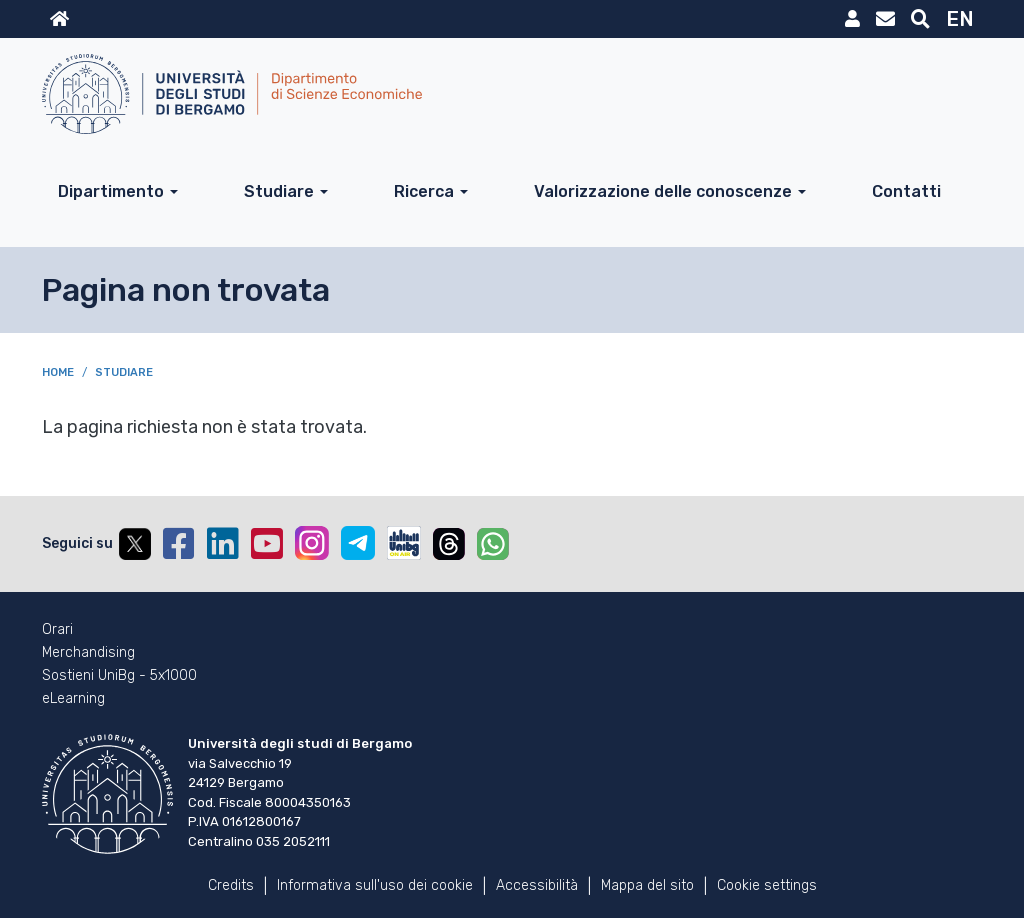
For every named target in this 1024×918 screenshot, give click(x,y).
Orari (57, 630)
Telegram (358, 543)
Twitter (135, 544)
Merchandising (88, 653)
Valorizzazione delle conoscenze (663, 191)
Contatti (906, 191)
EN (960, 19)
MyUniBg (852, 19)
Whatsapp (493, 544)
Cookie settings (767, 885)
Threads (449, 544)
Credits (231, 885)
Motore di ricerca (920, 19)
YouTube (267, 544)
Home (58, 372)
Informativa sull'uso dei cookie (375, 885)
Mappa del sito (647, 885)
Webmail (885, 19)
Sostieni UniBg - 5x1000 (119, 676)
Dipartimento (111, 191)
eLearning (73, 699)
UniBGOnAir (404, 543)
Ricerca (424, 191)
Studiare (279, 191)
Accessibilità (537, 885)
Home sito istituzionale (59, 19)
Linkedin (223, 544)
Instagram (312, 543)
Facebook (179, 544)
